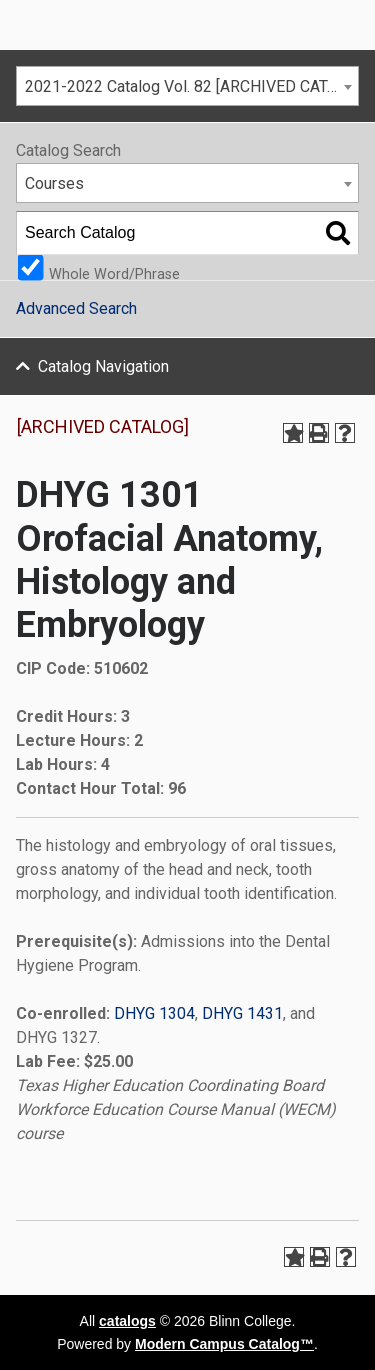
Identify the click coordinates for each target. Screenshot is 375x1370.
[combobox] (187, 86)
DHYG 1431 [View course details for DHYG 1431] (242, 1013)
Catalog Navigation (103, 366)
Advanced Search (76, 308)
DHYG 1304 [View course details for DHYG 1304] (154, 1013)
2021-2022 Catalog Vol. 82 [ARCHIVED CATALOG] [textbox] (191, 86)
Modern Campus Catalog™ (224, 1344)
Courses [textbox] (54, 183)
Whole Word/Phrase (114, 273)
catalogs (127, 1321)
